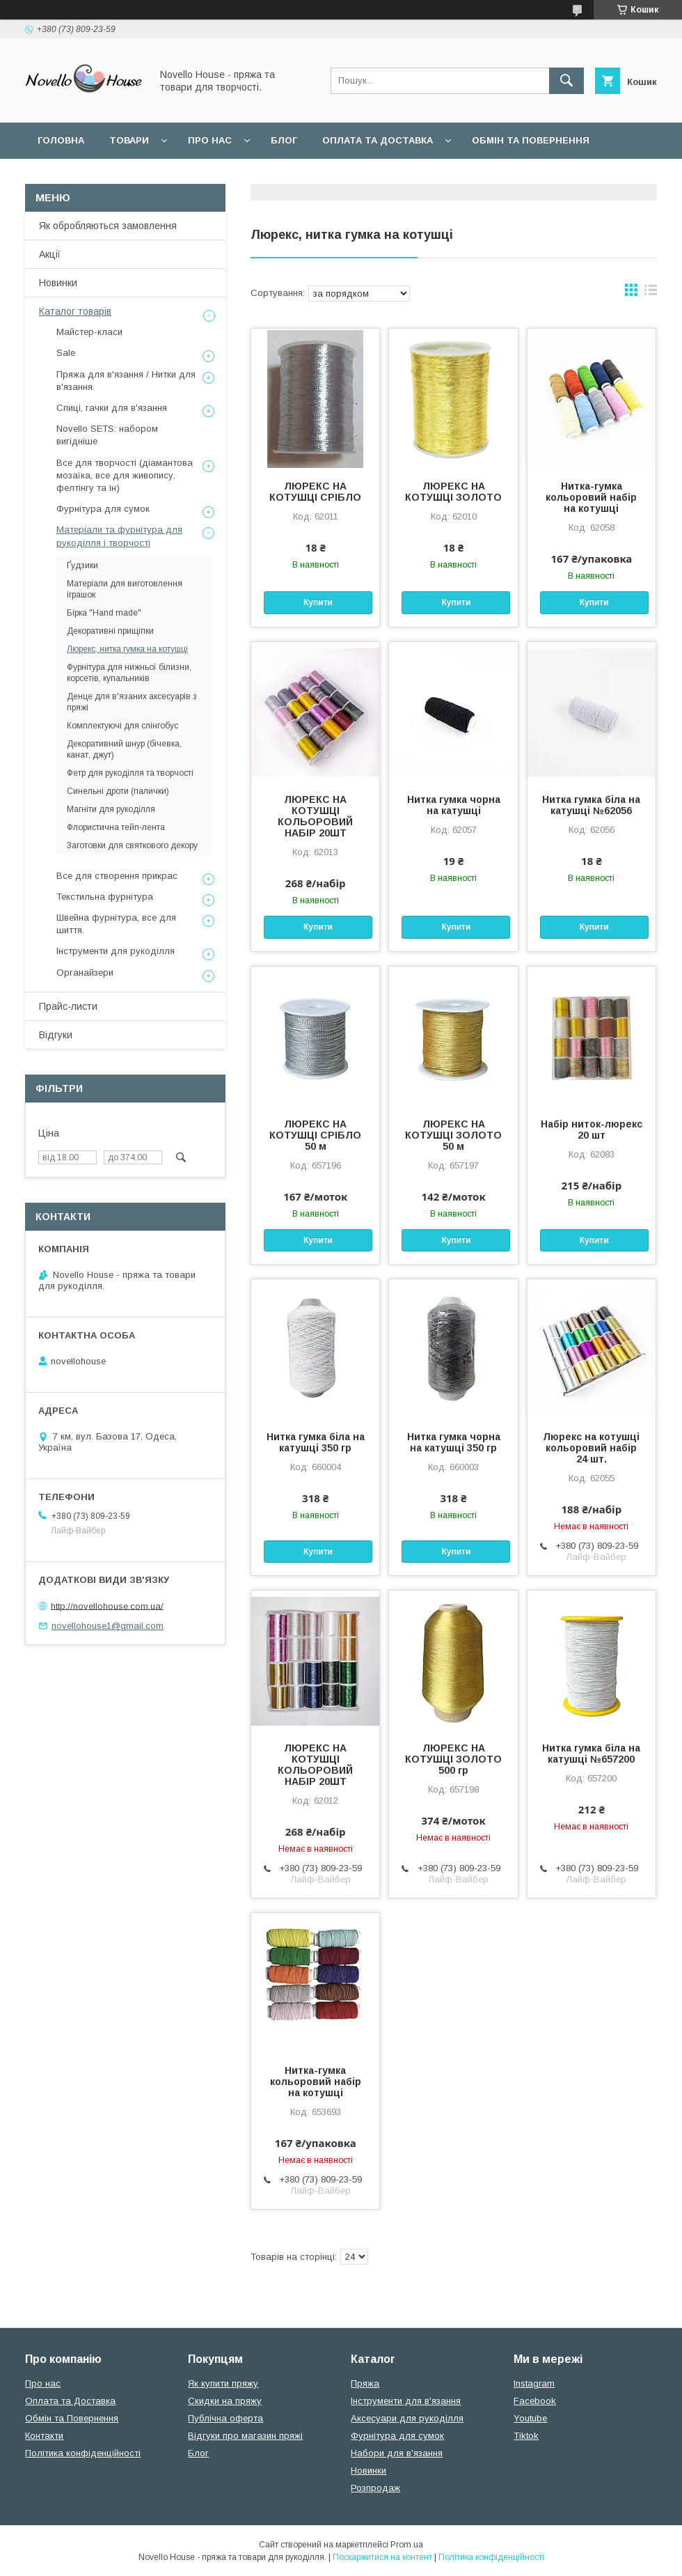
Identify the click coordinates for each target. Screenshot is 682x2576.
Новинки (58, 282)
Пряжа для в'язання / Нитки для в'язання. (126, 380)
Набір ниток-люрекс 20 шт (591, 1129)
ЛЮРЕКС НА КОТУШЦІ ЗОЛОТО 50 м (453, 1135)
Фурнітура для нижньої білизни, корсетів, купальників (129, 672)
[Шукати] (566, 81)
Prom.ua (406, 2545)
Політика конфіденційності (83, 2453)
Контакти (44, 2435)
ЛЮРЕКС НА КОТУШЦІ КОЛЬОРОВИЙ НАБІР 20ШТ (315, 816)
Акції (50, 254)
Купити (318, 602)
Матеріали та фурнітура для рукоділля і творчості (119, 535)
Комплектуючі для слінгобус (122, 726)
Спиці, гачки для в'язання (111, 408)
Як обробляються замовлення (108, 225)
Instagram (534, 2383)
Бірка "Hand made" (104, 613)
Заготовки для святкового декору (132, 845)
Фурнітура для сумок (103, 509)
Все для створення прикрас (116, 876)
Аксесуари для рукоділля (407, 2418)
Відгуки (55, 1034)
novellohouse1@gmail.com (107, 1626)
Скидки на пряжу (225, 2401)
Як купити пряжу (223, 2383)
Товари (129, 140)
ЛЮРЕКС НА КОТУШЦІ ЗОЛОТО (453, 492)
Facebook (535, 2401)
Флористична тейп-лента (116, 827)
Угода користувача (218, 176)
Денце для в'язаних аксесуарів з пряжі (132, 702)
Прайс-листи (68, 1006)
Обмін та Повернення (71, 2418)
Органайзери (84, 972)
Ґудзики (82, 565)
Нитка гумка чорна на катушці (453, 805)
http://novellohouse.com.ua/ (107, 1605)
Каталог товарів (75, 311)
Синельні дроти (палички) (118, 791)
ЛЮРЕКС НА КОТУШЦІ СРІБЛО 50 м (315, 1135)
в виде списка (650, 293)
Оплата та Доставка (377, 140)
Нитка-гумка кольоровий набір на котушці (591, 497)
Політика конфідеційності (369, 176)
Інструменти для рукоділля (115, 951)
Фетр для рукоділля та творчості (130, 773)
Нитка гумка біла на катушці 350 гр (316, 1442)
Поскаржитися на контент (382, 2557)
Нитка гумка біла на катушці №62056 (591, 805)
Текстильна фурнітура (104, 896)
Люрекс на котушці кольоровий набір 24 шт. (591, 1448)
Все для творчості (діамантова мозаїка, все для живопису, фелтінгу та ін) (124, 475)
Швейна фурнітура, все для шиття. (116, 923)
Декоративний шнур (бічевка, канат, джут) (124, 749)
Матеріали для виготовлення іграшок (124, 589)
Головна (61, 140)
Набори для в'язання (397, 2453)
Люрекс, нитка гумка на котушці (127, 649)
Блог (284, 140)
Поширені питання (89, 176)
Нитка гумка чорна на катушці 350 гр (453, 1442)
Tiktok (526, 2435)
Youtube (530, 2418)
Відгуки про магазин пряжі (245, 2435)
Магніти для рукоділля (111, 809)
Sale (65, 353)
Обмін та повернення (530, 140)
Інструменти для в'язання (406, 2401)
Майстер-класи (89, 332)
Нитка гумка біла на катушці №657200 (591, 1753)
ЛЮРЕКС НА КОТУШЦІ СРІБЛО (315, 492)
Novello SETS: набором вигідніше (107, 434)
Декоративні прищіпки (110, 631)
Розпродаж (375, 2488)
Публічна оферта (225, 2418)
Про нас (210, 140)
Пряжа (365, 2383)
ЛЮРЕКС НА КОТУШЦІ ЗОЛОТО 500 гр (453, 1759)
